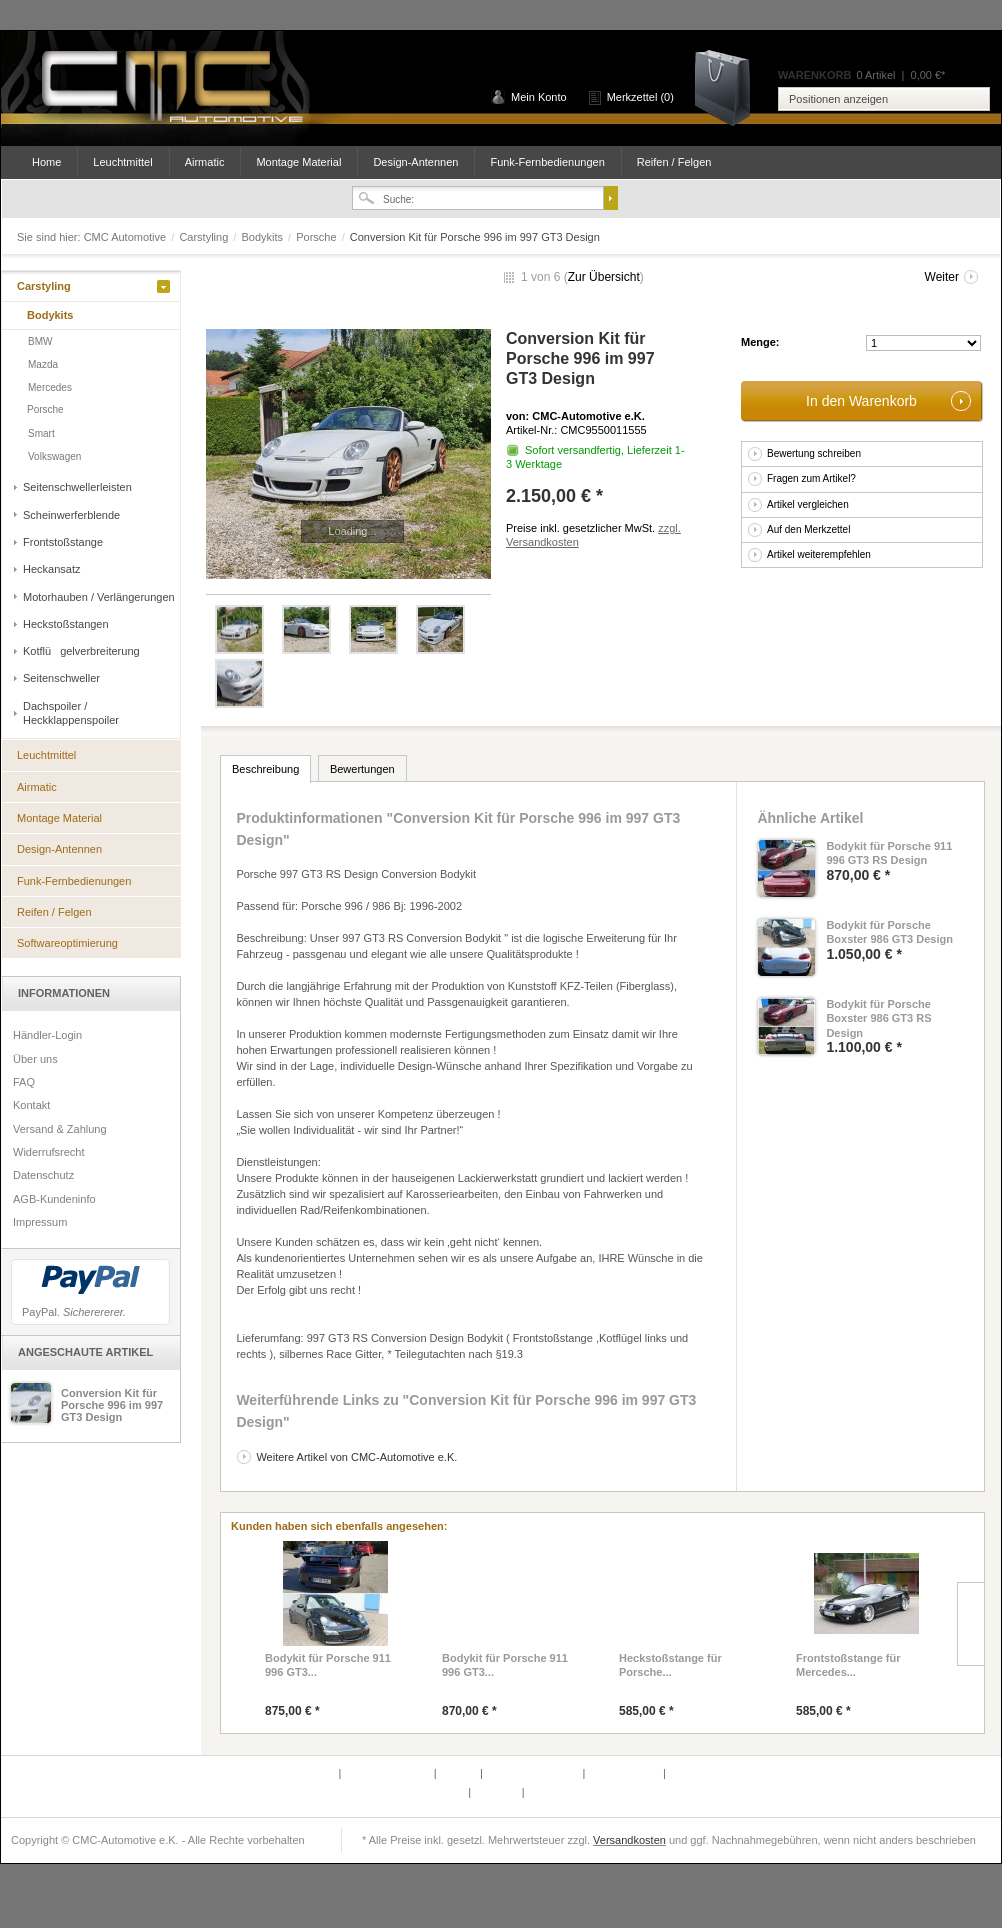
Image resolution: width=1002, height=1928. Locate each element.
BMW (40, 341)
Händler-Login (47, 1035)
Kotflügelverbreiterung (81, 651)
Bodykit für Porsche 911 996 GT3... (328, 1665)
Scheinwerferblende (71, 515)
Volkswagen (54, 456)
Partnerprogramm (388, 1773)
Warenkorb (729, 86)
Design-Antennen (415, 162)
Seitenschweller (61, 678)
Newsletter (440, 1792)
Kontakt (31, 1105)
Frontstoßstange (63, 542)
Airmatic (205, 162)
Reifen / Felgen (674, 162)
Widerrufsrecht (49, 1152)
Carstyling (205, 237)
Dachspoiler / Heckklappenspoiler (71, 713)
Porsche (317, 237)
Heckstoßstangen (66, 624)
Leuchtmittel (122, 162)
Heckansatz (51, 569)
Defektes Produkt (294, 1773)
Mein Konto (539, 97)
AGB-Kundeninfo (54, 1199)
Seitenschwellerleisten (77, 487)
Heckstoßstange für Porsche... (670, 1665)
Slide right (970, 1624)
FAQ (24, 1082)
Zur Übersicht (604, 277)
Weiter (942, 277)
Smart (41, 433)
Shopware (107, 1891)
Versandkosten (629, 1840)
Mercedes (50, 387)
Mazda (43, 364)
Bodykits (263, 237)
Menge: (760, 342)
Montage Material (298, 162)
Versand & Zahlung (60, 1129)
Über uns (35, 1059)
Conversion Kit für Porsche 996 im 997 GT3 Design (112, 1405)
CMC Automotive (171, 88)
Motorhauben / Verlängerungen (99, 597)
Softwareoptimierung (67, 943)
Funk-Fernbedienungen (547, 162)
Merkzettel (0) (640, 97)
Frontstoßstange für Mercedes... (848, 1665)
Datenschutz (43, 1175)
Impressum (40, 1222)
